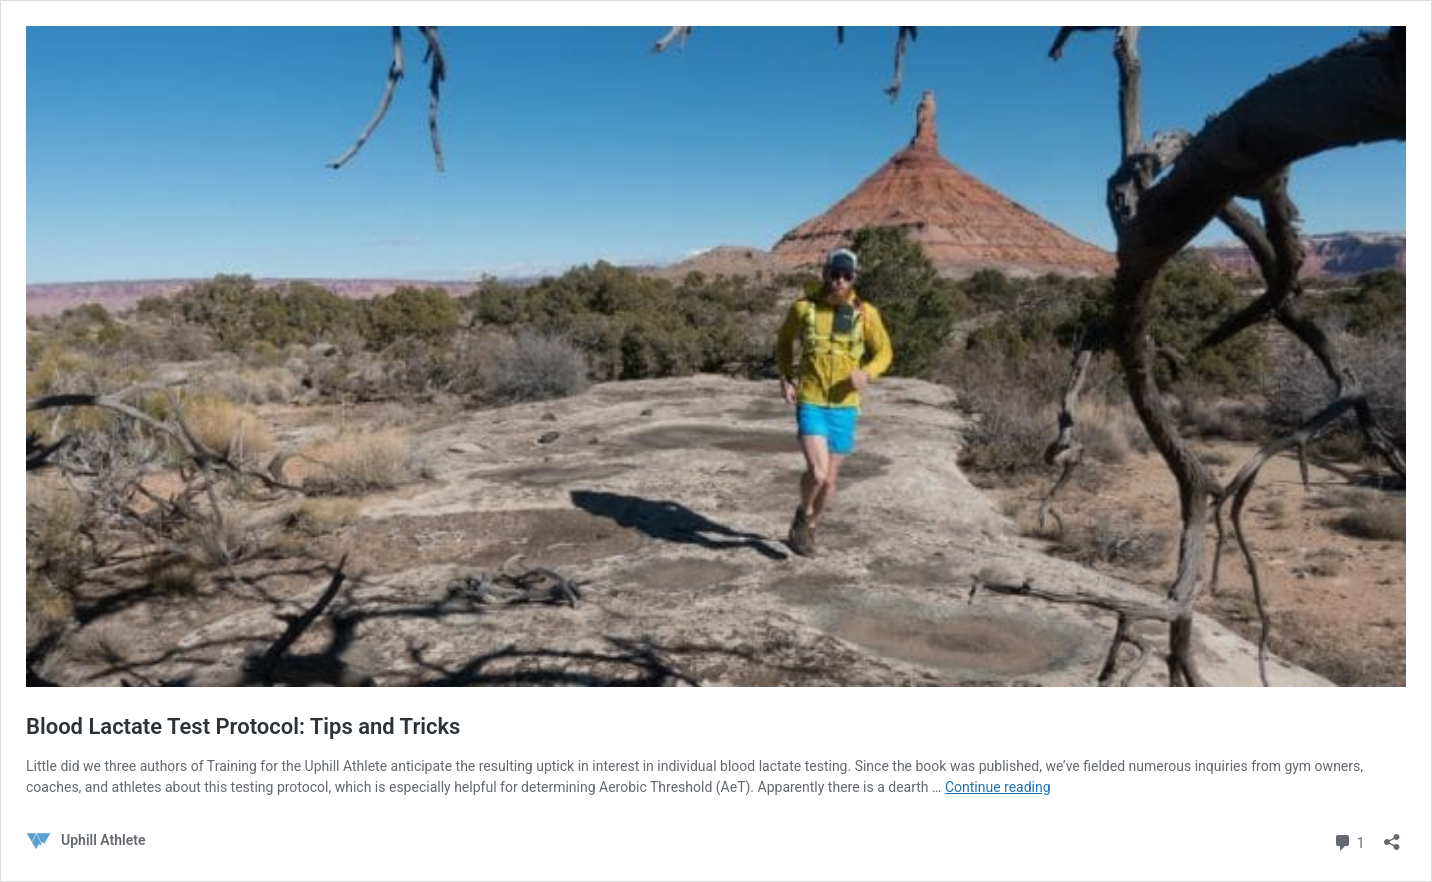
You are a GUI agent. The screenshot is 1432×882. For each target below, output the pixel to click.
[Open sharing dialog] (1392, 835)
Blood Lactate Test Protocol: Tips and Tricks (243, 726)
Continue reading (998, 787)
